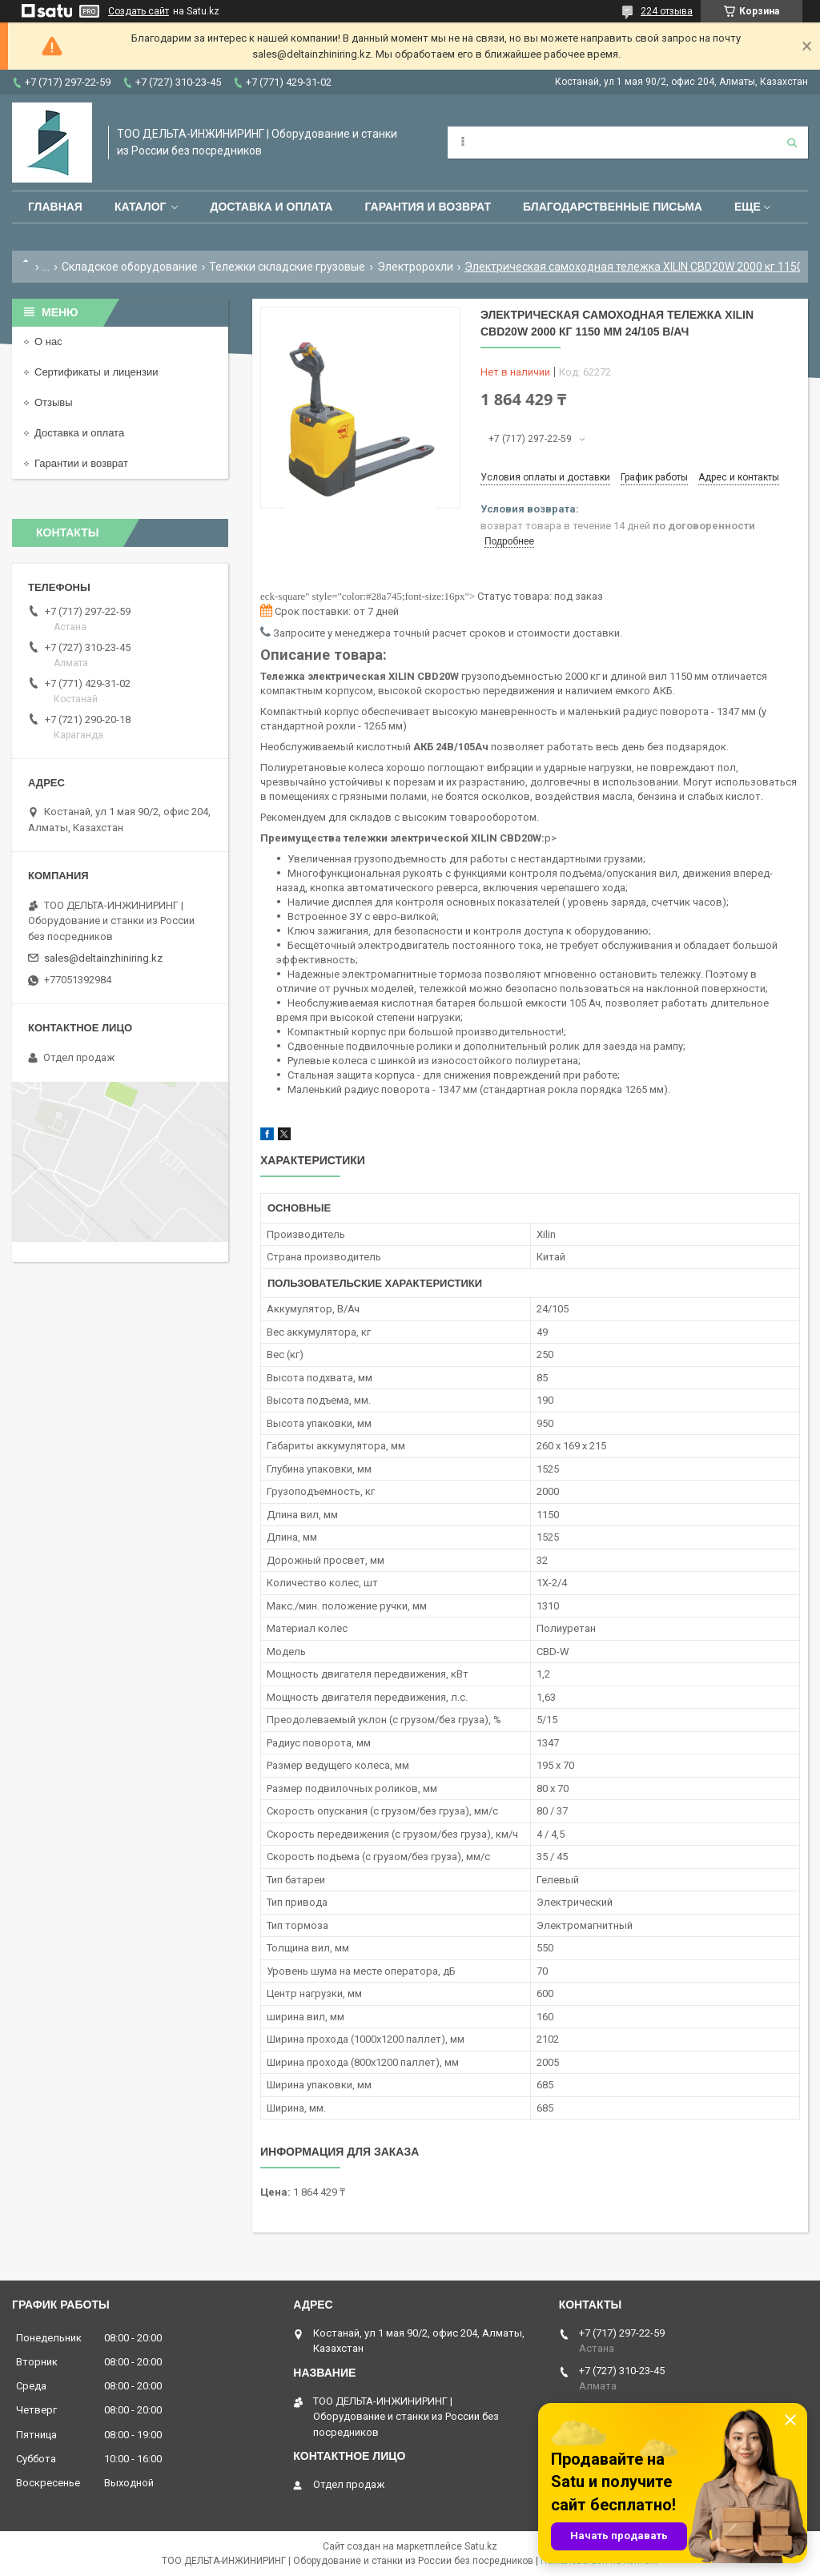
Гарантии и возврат (81, 463)
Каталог (141, 206)
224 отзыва (667, 11)
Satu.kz (480, 2546)
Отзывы (53, 402)
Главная (55, 206)
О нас (48, 342)
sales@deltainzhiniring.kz (103, 958)
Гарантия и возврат (427, 206)
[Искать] (792, 143)
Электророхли (415, 266)
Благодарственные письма (612, 206)
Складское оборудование (130, 266)
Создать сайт (138, 11)
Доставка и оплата (271, 206)
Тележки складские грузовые (287, 266)
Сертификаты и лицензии (96, 372)
